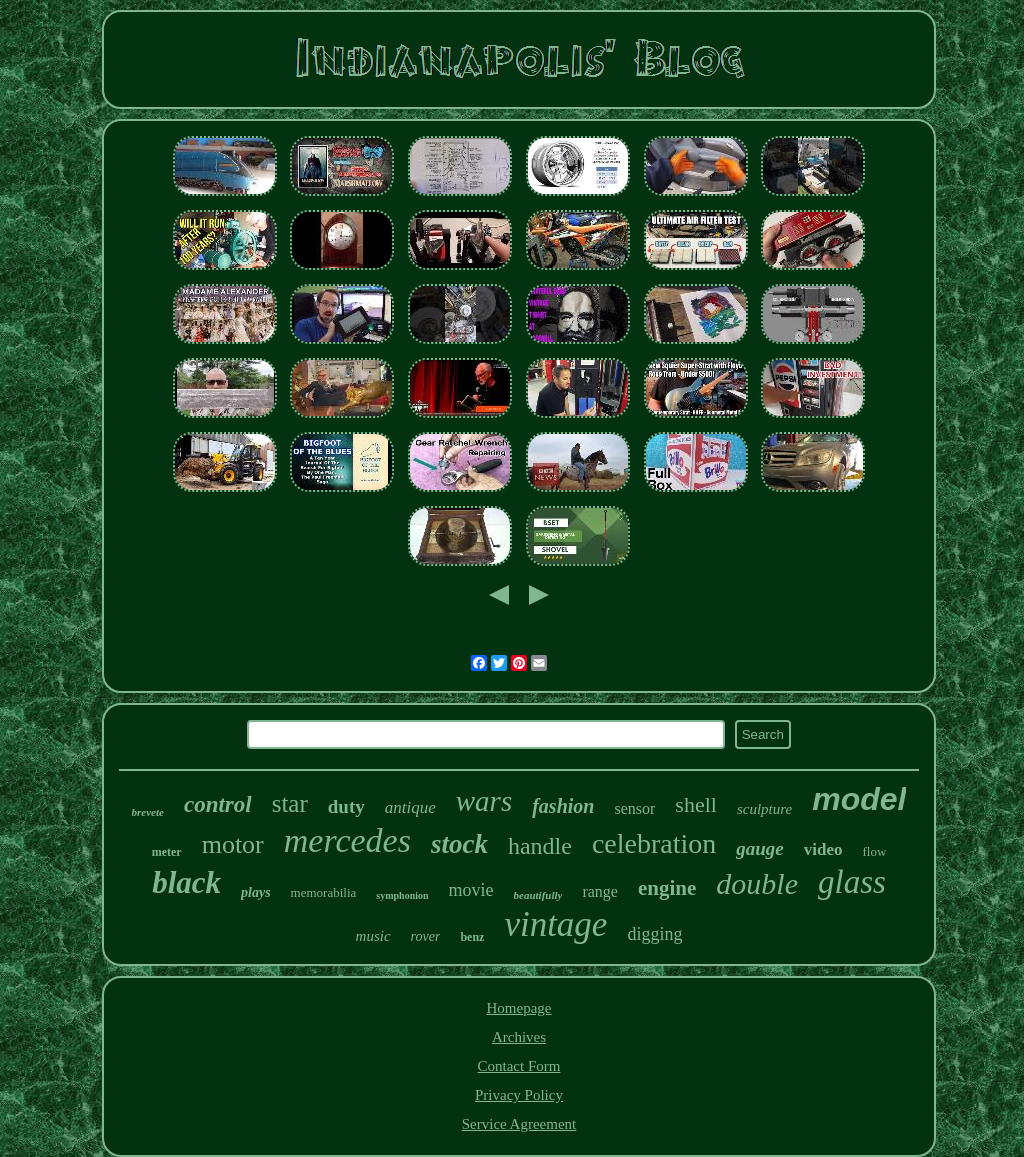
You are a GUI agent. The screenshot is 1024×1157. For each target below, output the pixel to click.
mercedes (347, 840)
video (823, 849)
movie (471, 890)
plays (256, 892)
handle (540, 846)
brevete (148, 812)
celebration (654, 843)
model (859, 799)
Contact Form (519, 1066)
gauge (760, 848)
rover (426, 936)
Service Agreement (519, 1124)
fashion (563, 806)
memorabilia (324, 892)
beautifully (538, 895)
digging (654, 934)
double (757, 883)
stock (459, 844)
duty (346, 806)
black (186, 882)
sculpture (764, 809)
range (600, 891)
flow (874, 851)
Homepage (519, 1008)
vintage (555, 924)
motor (233, 844)
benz (472, 937)
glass (852, 882)
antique (410, 807)
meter (167, 852)
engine (667, 888)
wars (484, 801)
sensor (634, 808)
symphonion (402, 895)
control (218, 804)
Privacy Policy (519, 1095)
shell (696, 804)
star (290, 803)
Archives (519, 1037)
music (373, 936)
